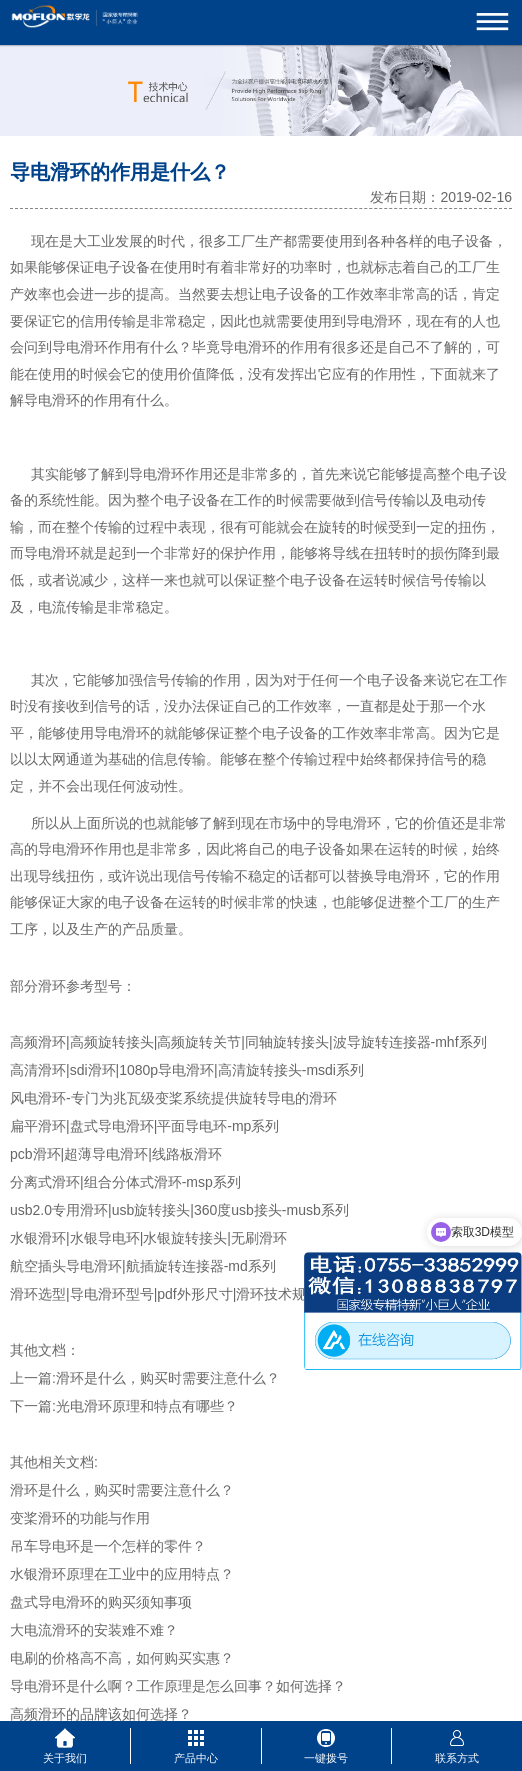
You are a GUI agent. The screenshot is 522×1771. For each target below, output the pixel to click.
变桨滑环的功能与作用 (80, 1518)
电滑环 (87, 347)
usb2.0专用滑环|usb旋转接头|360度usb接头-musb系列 (179, 1210)
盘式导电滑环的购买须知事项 (101, 1602)
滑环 (262, 347)
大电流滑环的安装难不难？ (94, 1630)
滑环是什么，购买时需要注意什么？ (168, 1378)
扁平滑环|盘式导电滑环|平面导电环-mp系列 (144, 1126)
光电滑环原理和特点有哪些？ (147, 1406)
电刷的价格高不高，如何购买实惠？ (122, 1658)
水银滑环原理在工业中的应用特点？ (122, 1574)
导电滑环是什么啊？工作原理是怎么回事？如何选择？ (178, 1686)
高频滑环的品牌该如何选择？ (101, 1714)
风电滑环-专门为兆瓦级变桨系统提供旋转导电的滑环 (173, 1098)
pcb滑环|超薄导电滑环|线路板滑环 (116, 1154)
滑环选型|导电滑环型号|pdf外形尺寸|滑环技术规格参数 (179, 1294)
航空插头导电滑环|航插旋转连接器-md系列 (143, 1266)
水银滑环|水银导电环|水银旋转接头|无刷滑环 (148, 1238)
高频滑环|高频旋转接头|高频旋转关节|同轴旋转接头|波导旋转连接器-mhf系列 (248, 1042)
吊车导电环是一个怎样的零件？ (108, 1546)
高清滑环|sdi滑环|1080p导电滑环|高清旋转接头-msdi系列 (187, 1070)
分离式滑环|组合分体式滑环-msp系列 (125, 1182)
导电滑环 (374, 321)
